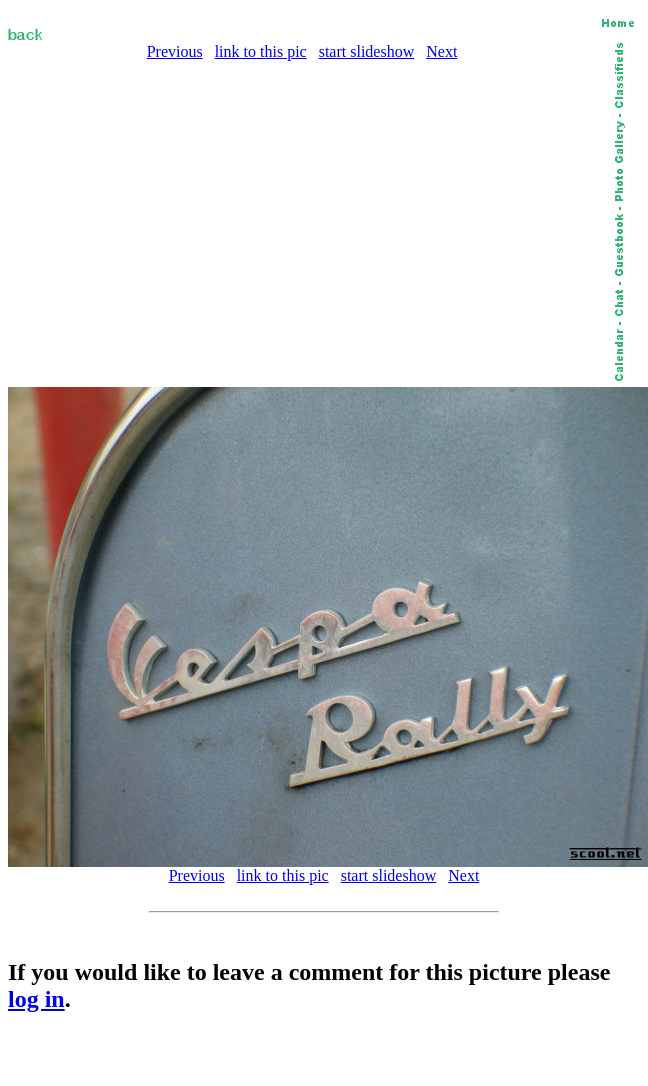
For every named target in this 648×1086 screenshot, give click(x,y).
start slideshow (367, 51)
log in (36, 999)
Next (441, 51)
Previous (175, 51)
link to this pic (261, 51)
